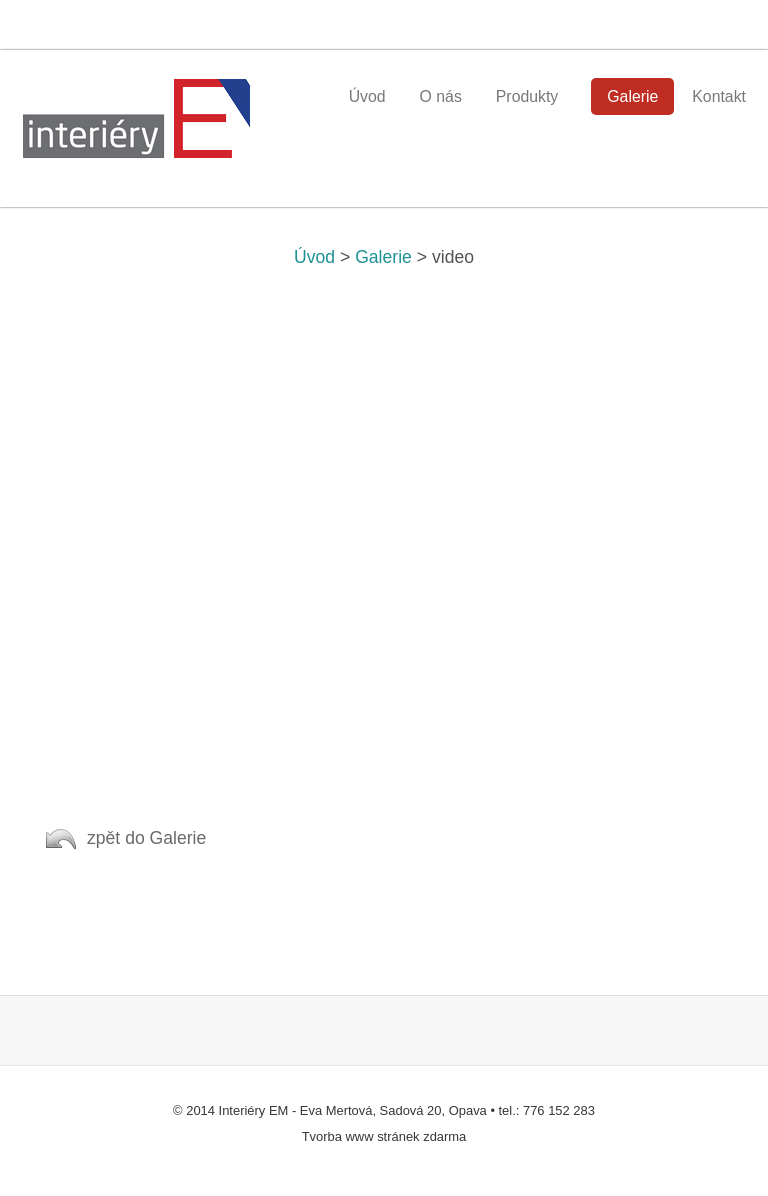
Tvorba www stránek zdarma (384, 1136)
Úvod (314, 257)
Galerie (383, 257)
